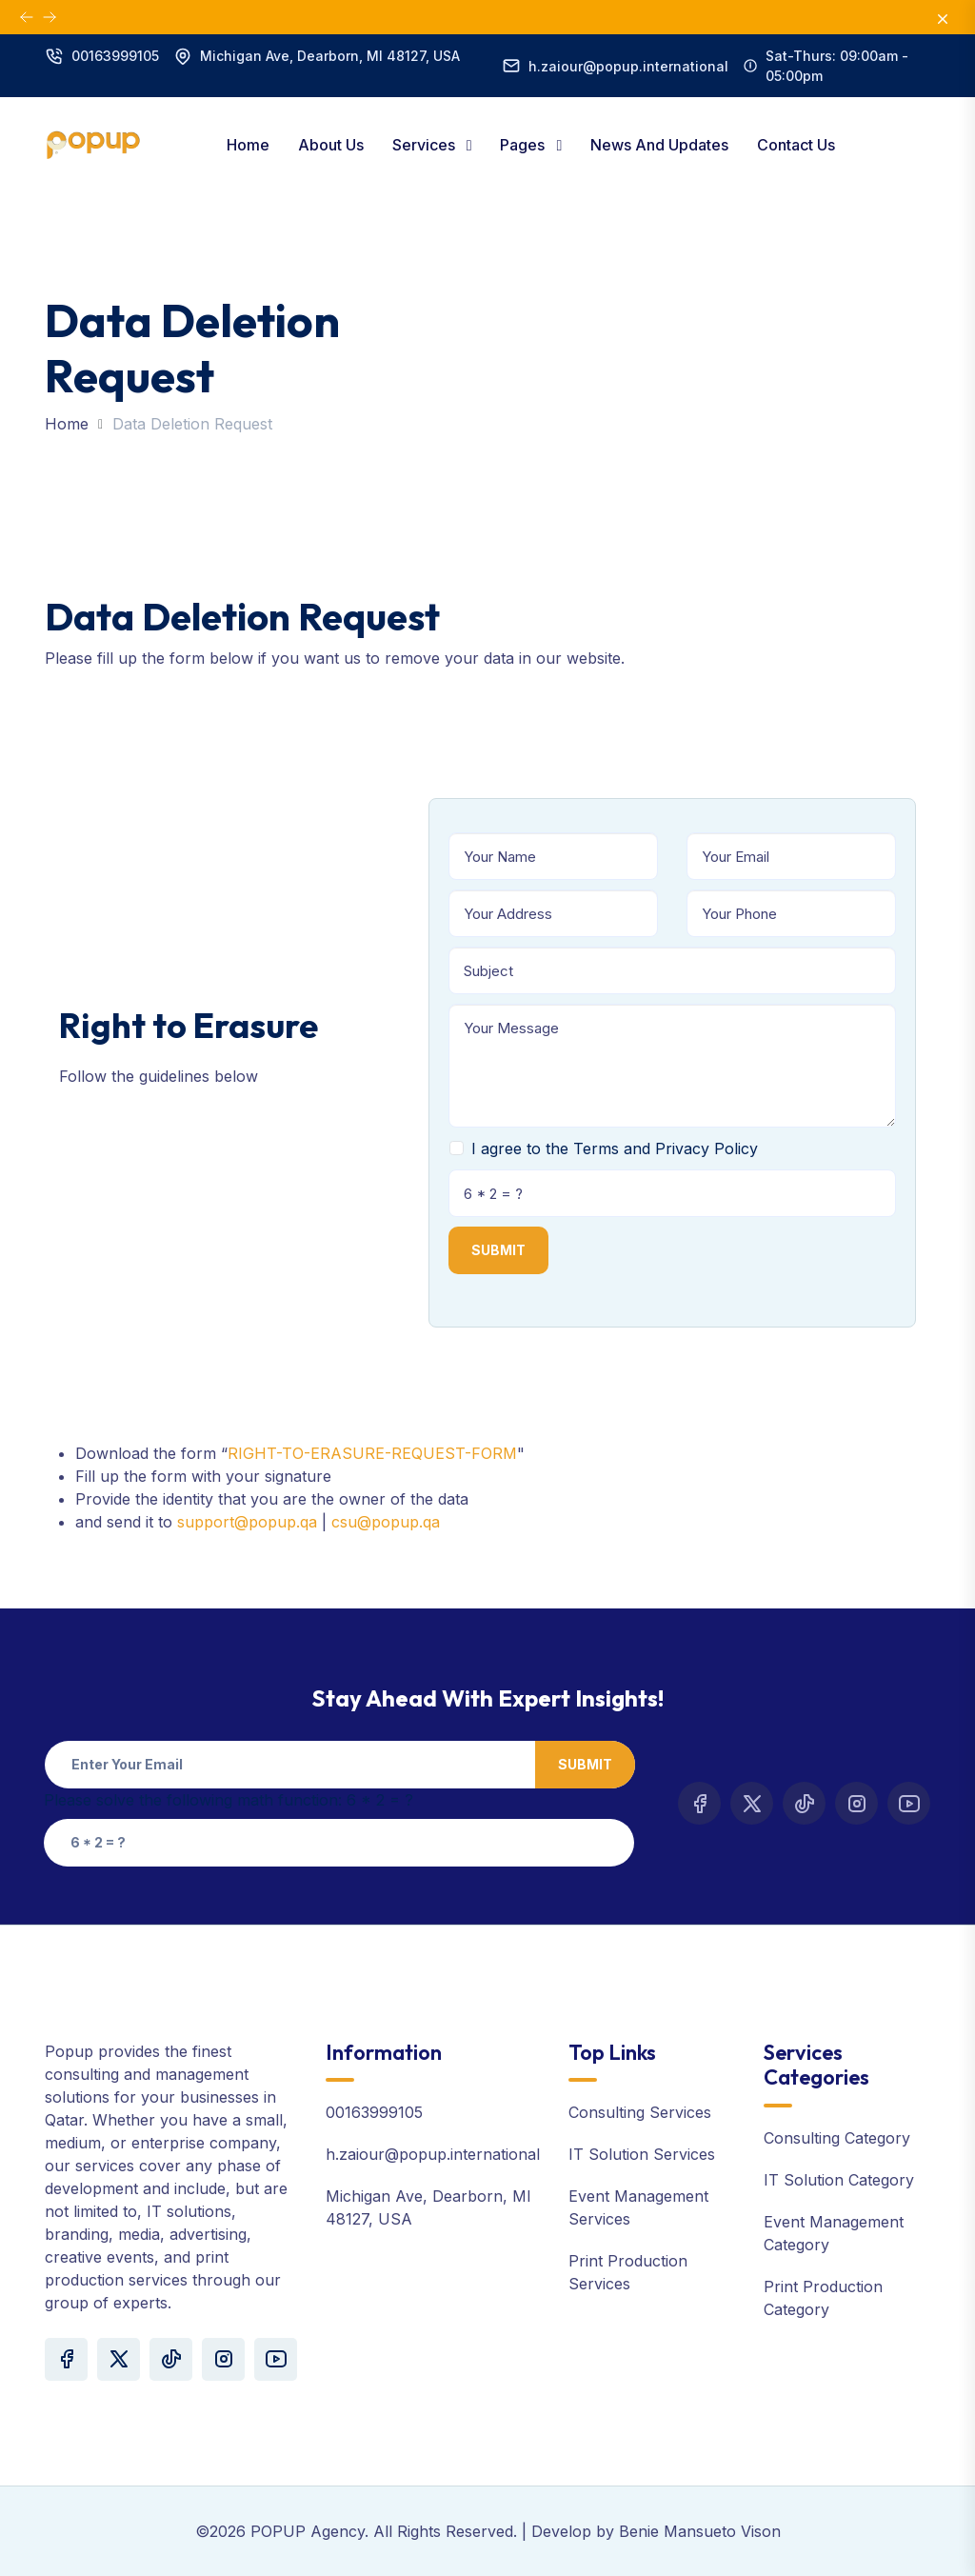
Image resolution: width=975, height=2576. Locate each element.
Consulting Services (639, 2112)
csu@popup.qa (385, 1521)
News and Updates (659, 144)
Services (425, 144)
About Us (331, 144)
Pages (524, 144)
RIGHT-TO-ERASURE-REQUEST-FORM (372, 1453)
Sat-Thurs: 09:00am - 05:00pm (837, 66)
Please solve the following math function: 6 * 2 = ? (228, 1799)
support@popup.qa (247, 1521)
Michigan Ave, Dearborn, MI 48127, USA (330, 56)
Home (248, 144)
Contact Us (796, 144)
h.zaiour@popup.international (628, 66)
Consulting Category (837, 2137)
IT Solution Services (641, 2154)
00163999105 (115, 56)
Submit (498, 1250)
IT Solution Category (839, 2179)
